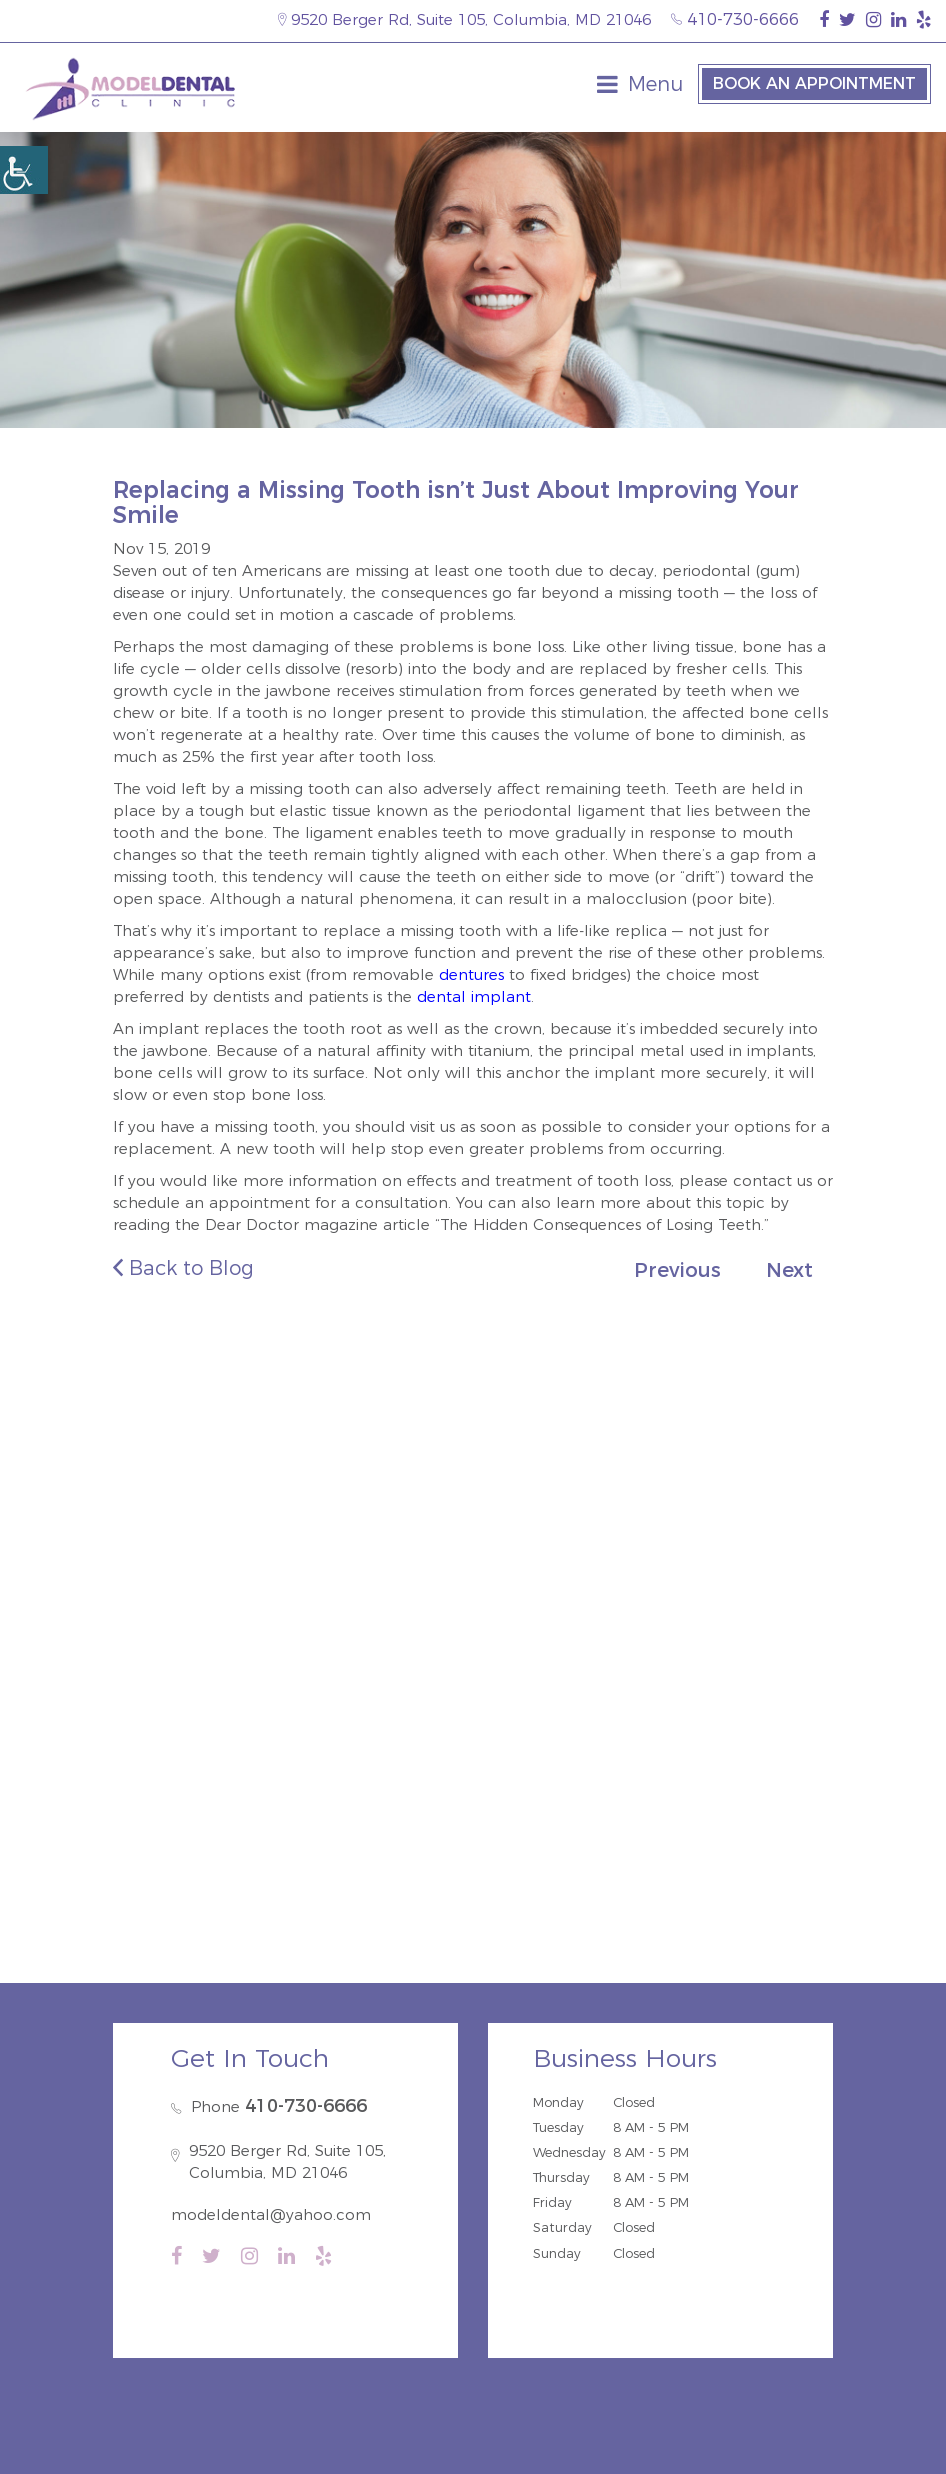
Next (789, 1270)
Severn (388, 1584)
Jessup (536, 1557)
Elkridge (460, 1557)
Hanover (613, 1557)
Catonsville (301, 1584)
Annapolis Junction (614, 1584)
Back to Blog (183, 1268)
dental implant (474, 996)
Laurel (689, 1557)
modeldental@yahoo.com (271, 2214)
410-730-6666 (735, 19)
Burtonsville (750, 1584)
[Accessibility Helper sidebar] (24, 170)
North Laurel (286, 1557)
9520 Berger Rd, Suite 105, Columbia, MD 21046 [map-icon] (464, 19)
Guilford (187, 1557)
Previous (677, 1270)
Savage (381, 1557)
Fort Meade (477, 1584)
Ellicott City (196, 1584)
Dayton (760, 1557)
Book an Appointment (814, 83)
